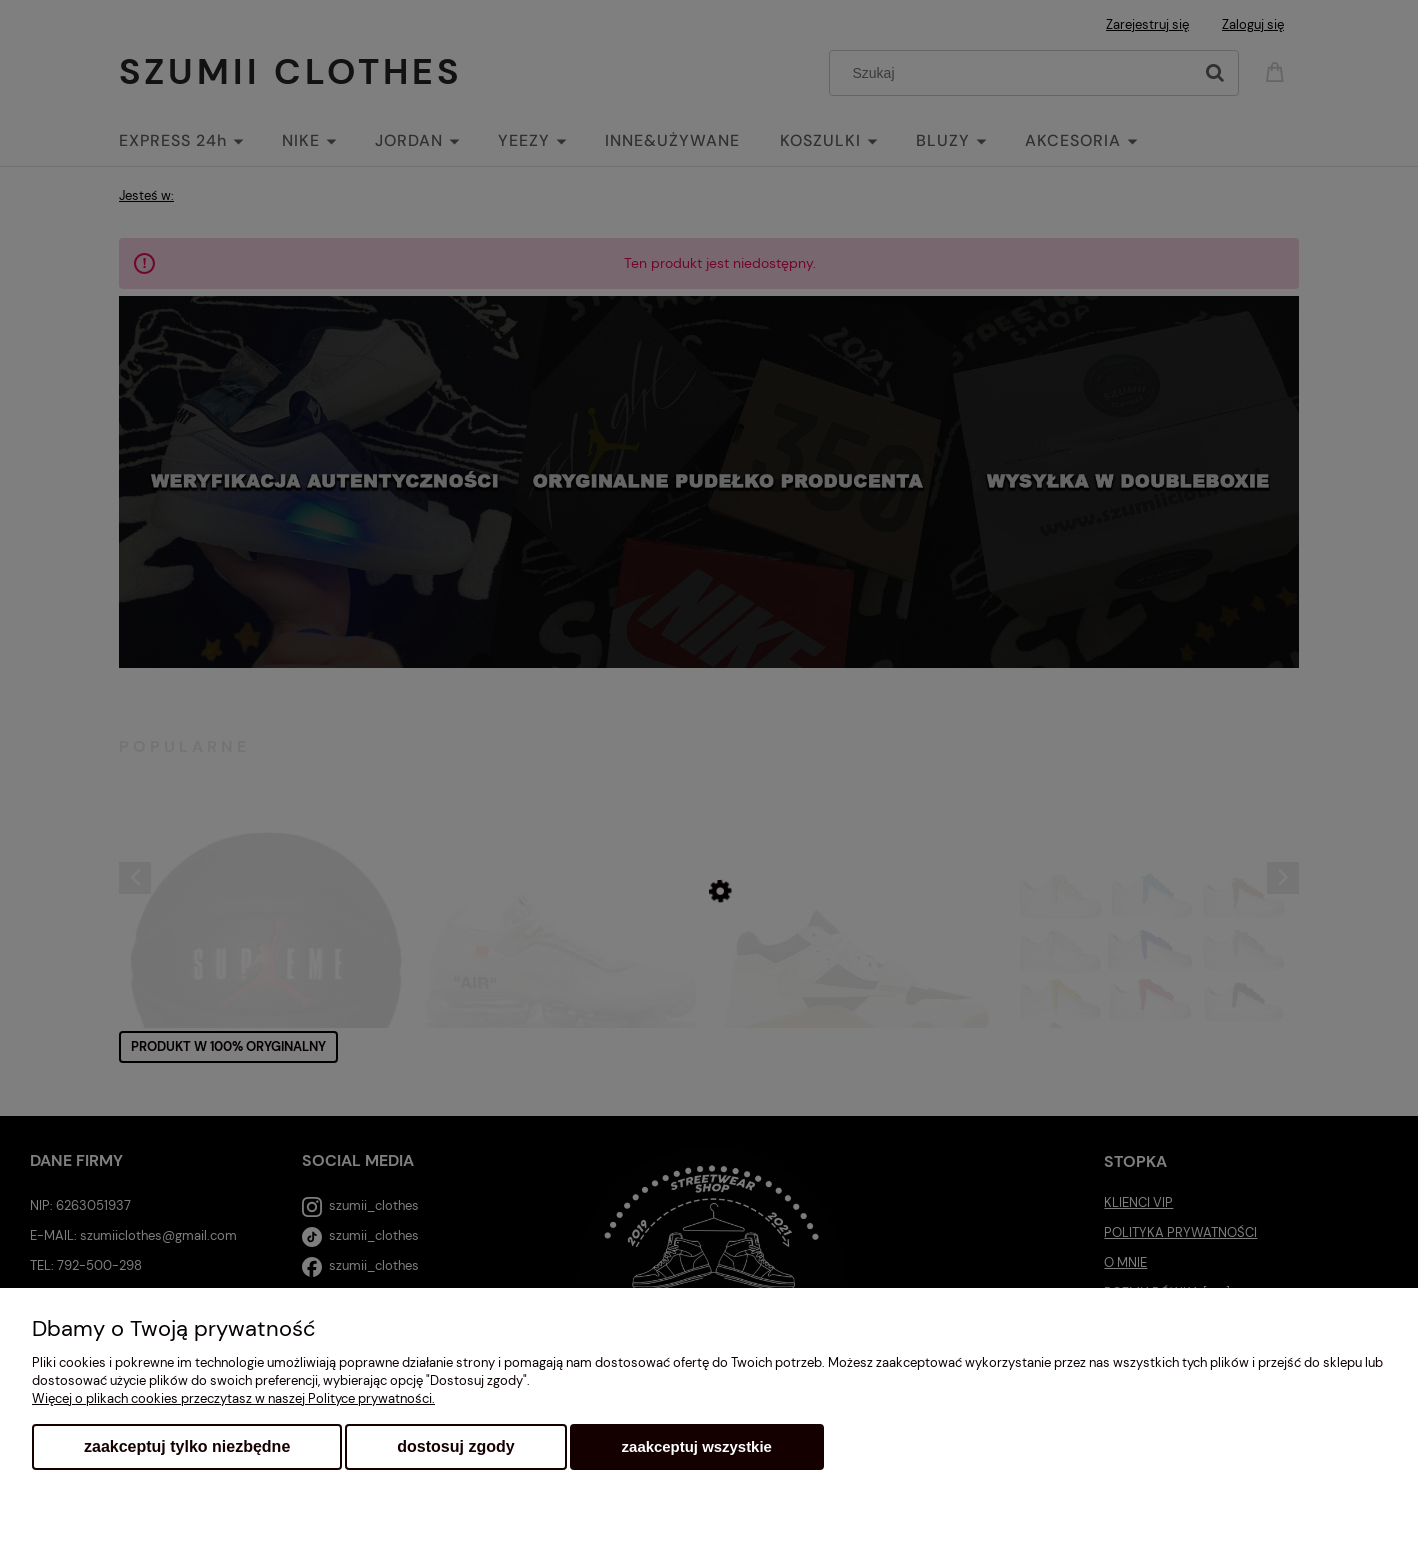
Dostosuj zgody (455, 1446)
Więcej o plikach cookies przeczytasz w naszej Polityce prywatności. (233, 1398)
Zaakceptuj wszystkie (697, 1446)
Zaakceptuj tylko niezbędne (187, 1446)
